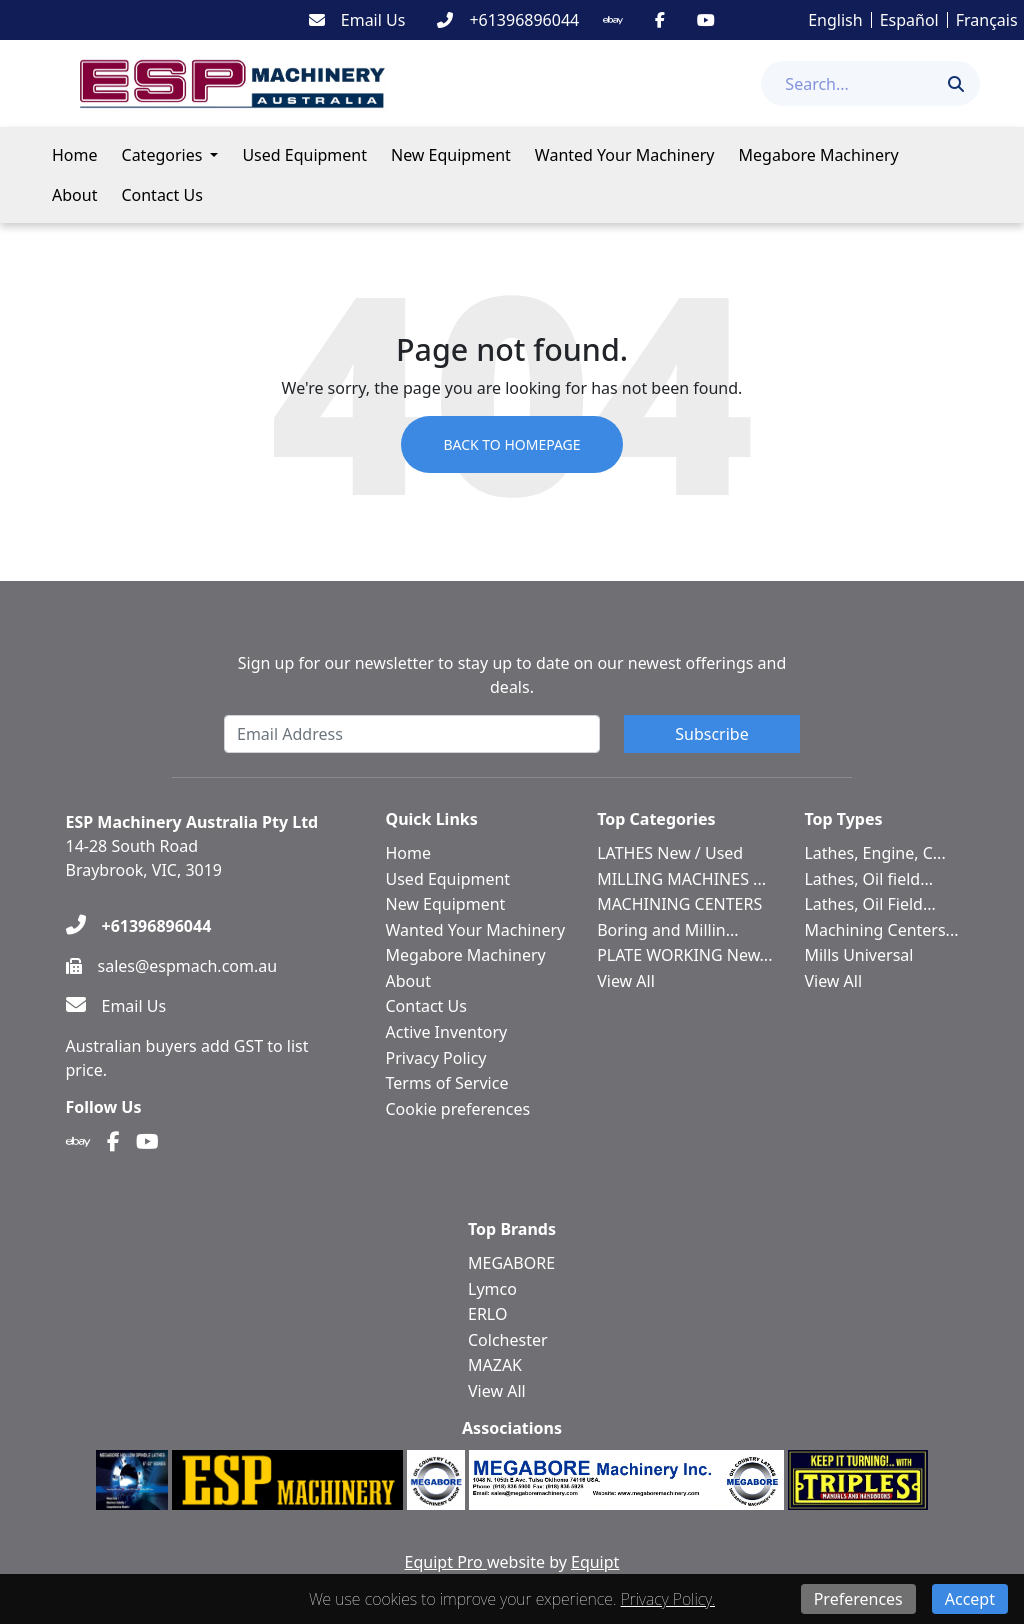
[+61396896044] (508, 20)
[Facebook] (660, 20)
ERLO (487, 1314)
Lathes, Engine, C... (874, 853)
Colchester (508, 1340)
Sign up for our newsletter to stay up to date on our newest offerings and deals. (512, 675)
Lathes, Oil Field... (869, 904)
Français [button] (987, 20)
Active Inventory (447, 1032)
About (74, 195)
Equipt (595, 1562)
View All (626, 981)
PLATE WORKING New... (684, 955)
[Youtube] (706, 20)
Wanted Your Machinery (625, 155)
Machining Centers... (881, 930)
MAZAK (495, 1365)
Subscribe (711, 734)
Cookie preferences (458, 1109)
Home (75, 155)
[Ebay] (613, 20)
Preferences (858, 1599)
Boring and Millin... (667, 930)
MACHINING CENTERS (679, 904)
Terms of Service (447, 1083)
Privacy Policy (436, 1058)
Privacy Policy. (668, 1599)
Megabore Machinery (819, 155)
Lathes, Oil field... (868, 879)
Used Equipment (304, 155)
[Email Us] (357, 20)
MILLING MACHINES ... (681, 879)
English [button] (835, 20)
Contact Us (161, 195)
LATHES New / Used (670, 853)
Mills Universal (858, 955)
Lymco (492, 1289)
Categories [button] (162, 155)
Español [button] (909, 20)
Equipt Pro (446, 1562)
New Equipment (451, 155)
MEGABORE (511, 1263)
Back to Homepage (511, 444)
